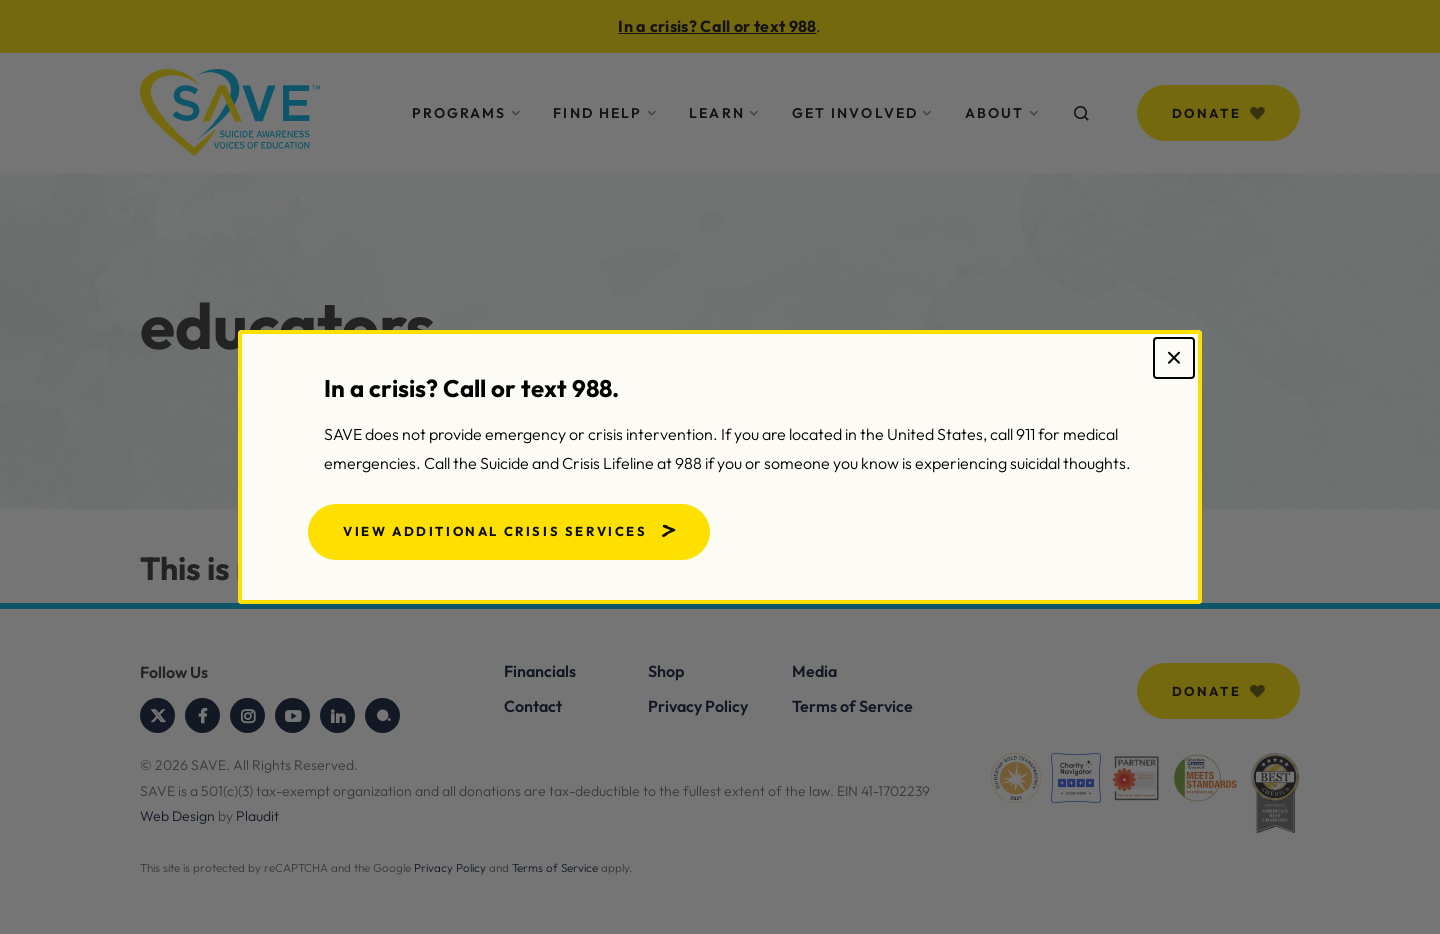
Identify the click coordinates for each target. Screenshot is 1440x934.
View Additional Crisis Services (495, 531)
